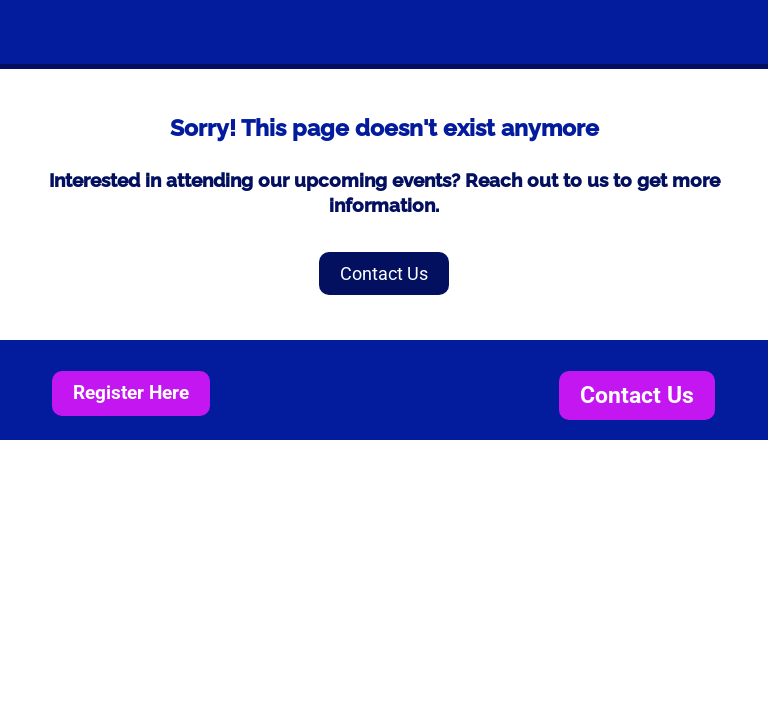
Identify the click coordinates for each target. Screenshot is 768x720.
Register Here (131, 393)
